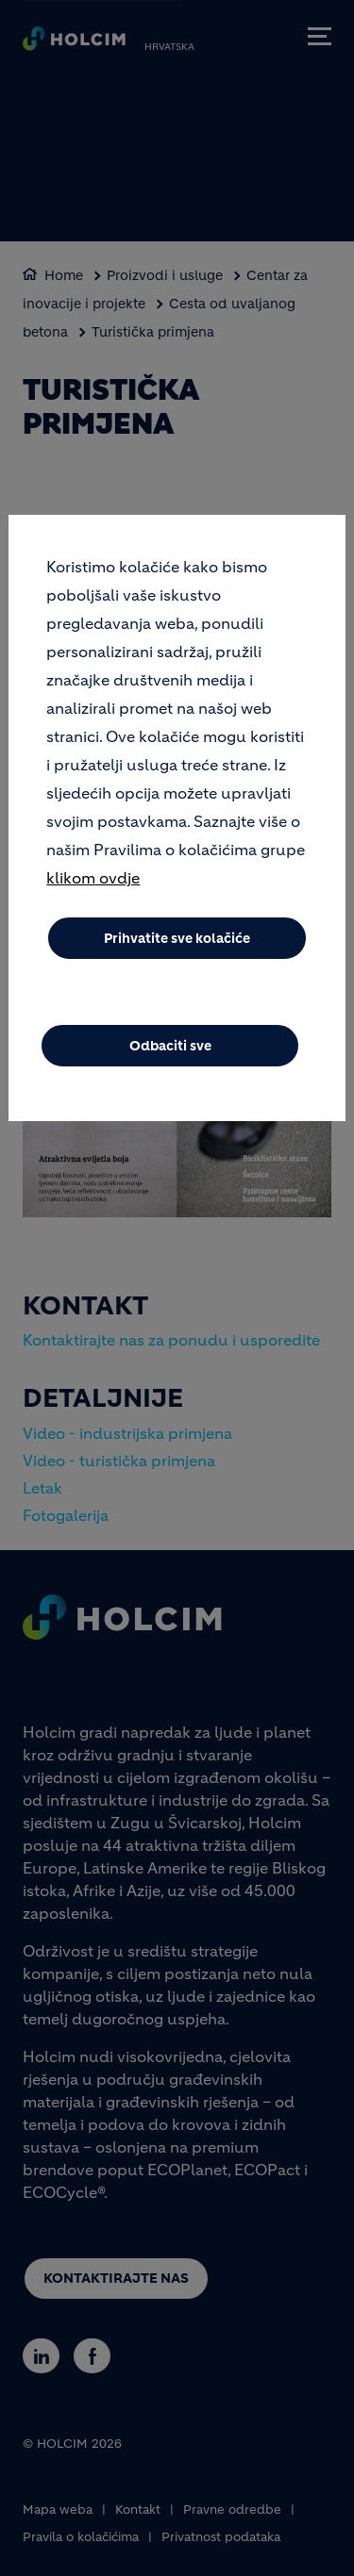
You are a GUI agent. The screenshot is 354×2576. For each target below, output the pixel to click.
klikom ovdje (93, 888)
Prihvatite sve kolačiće (177, 948)
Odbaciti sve (170, 1056)
